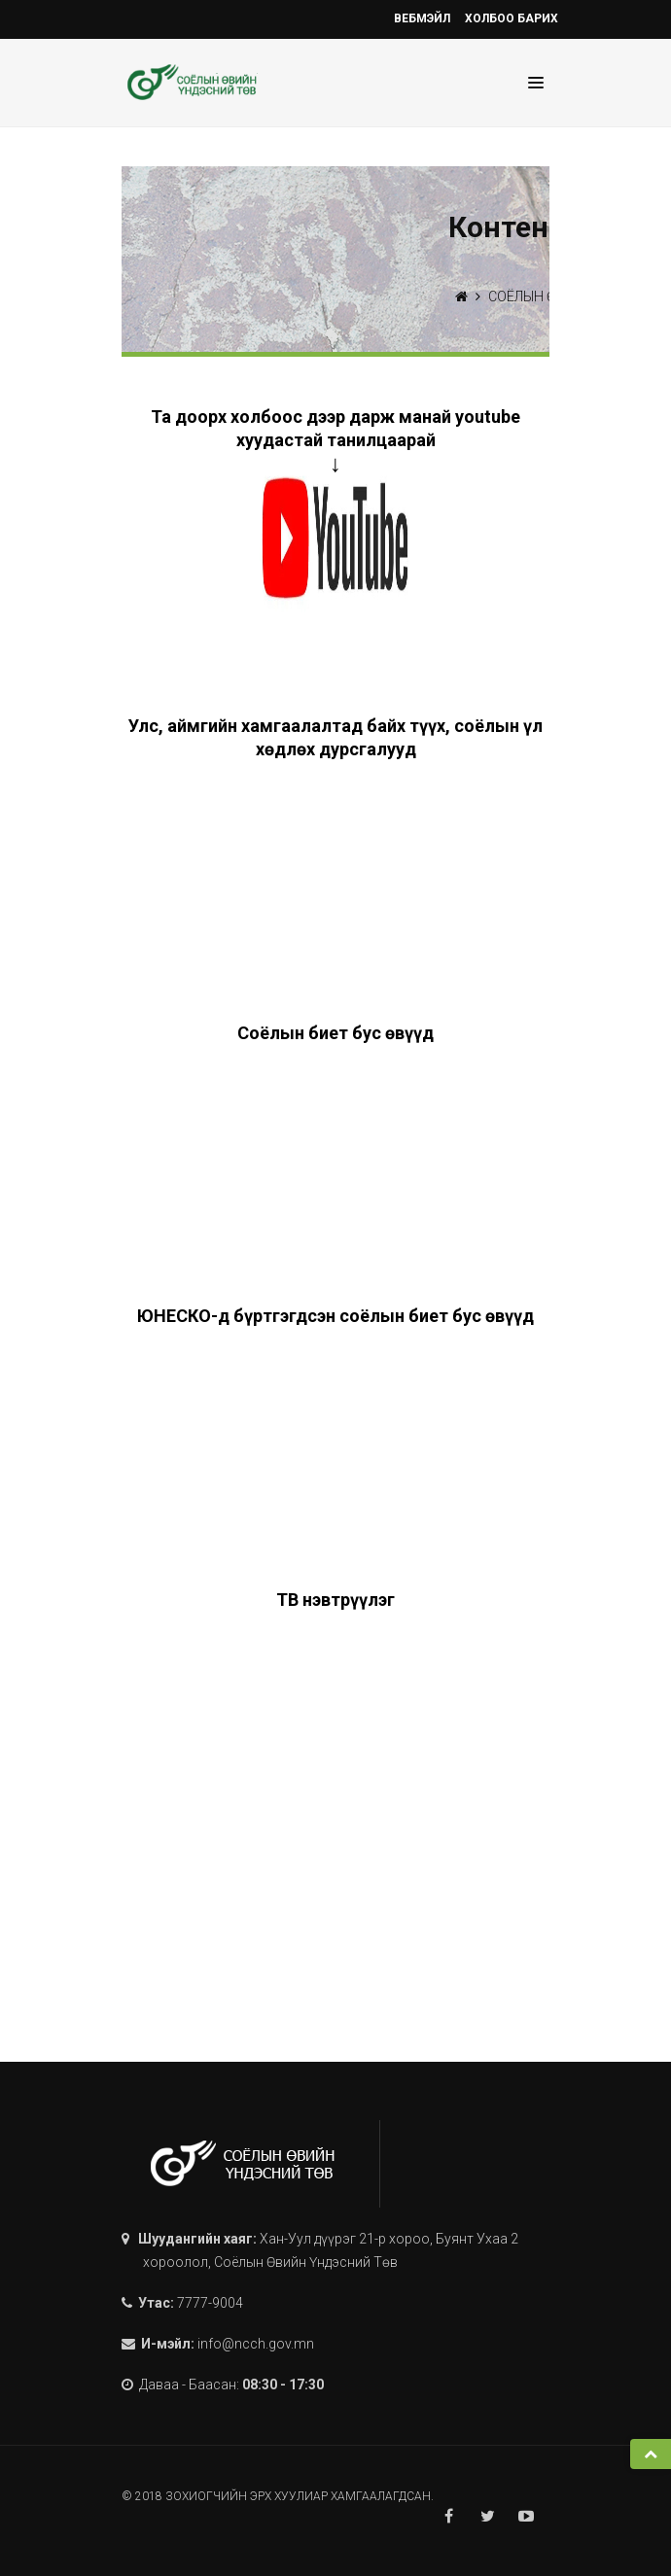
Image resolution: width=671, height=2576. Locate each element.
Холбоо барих (511, 18)
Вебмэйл (422, 18)
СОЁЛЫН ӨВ (526, 296)
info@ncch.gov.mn (255, 2343)
